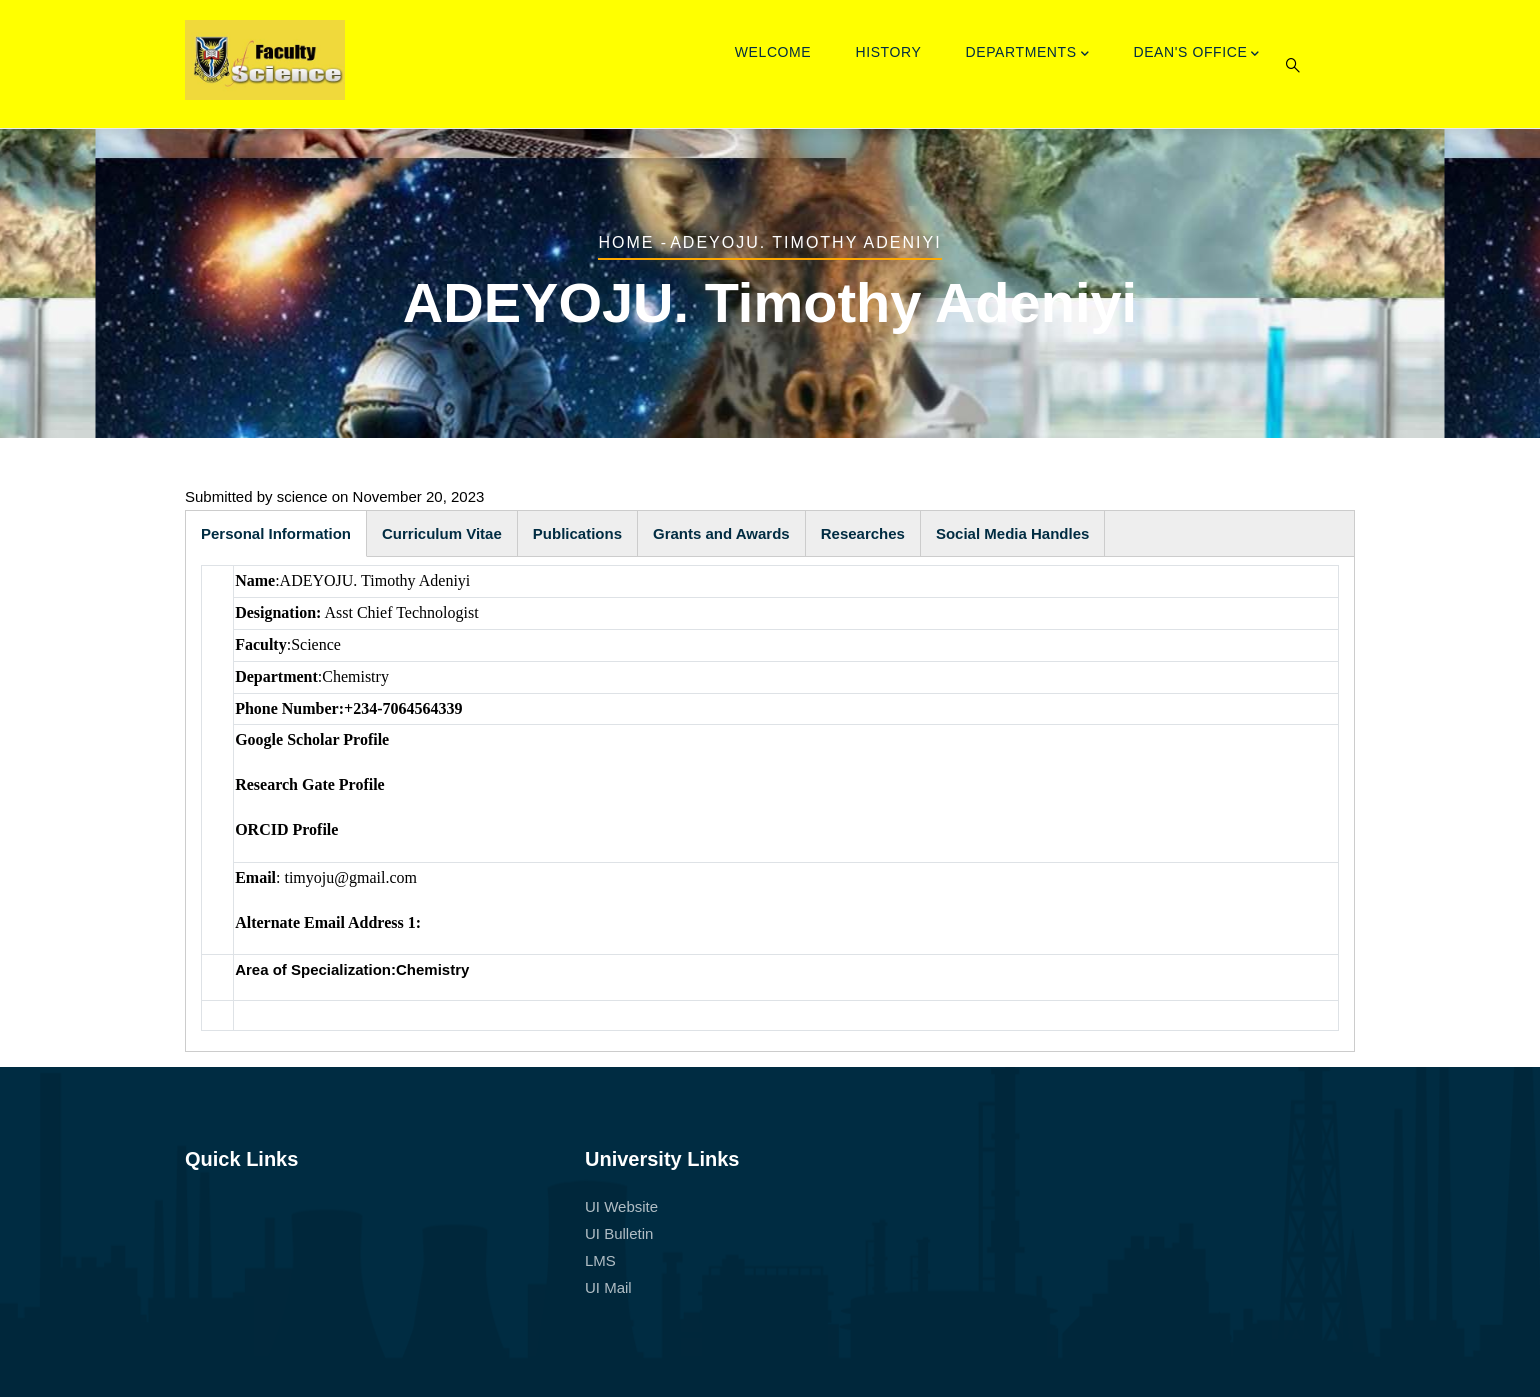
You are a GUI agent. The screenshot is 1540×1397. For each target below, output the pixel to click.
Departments (1028, 54)
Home (626, 242)
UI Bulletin (619, 1233)
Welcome (773, 52)
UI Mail (608, 1287)
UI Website (621, 1206)
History (888, 52)
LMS (600, 1260)
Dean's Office (1196, 54)
